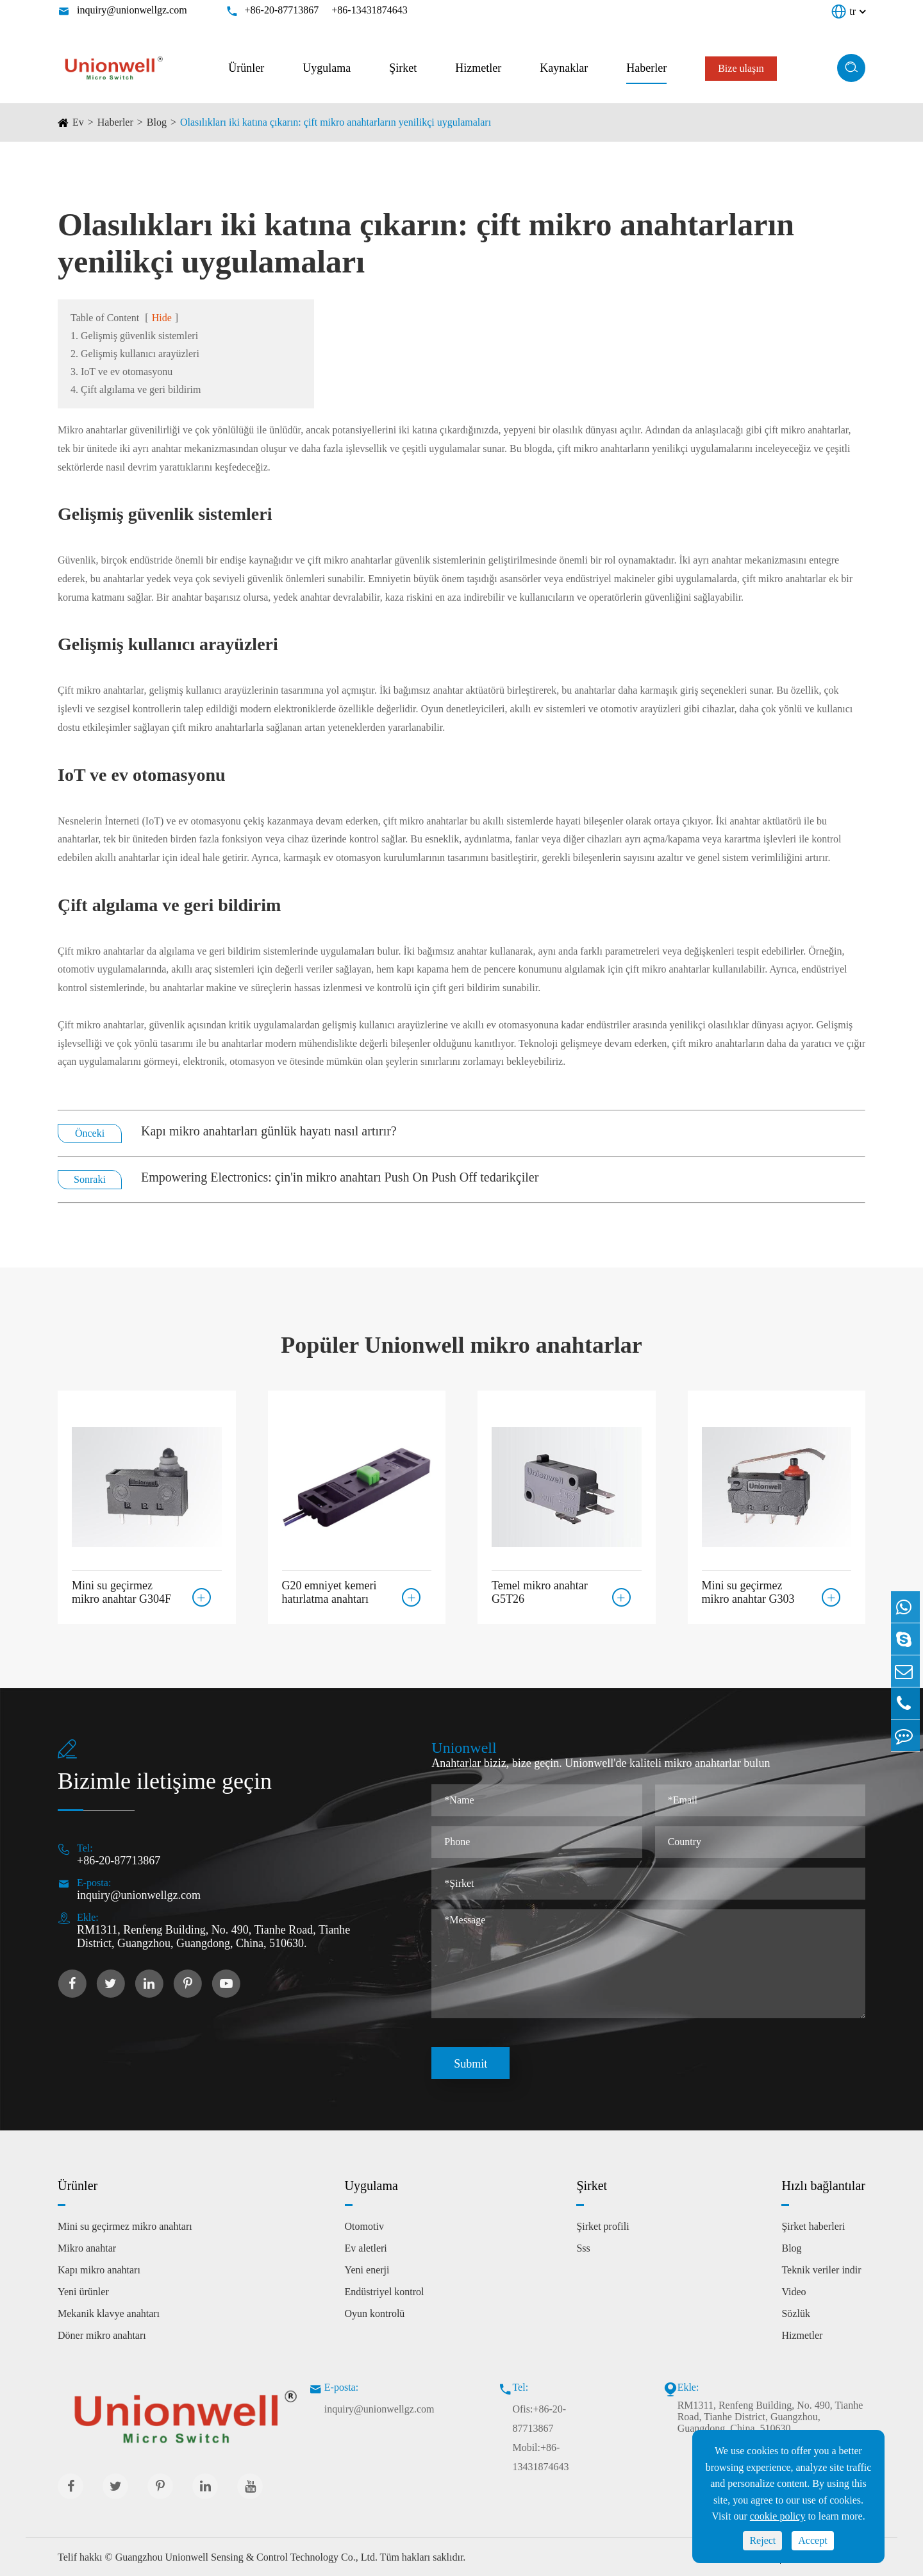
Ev (78, 122)
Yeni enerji (367, 2269)
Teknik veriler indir (821, 2269)
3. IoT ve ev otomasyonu (121, 371)
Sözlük (795, 2313)
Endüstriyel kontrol (384, 2291)
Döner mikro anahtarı (102, 2335)
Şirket (403, 68)
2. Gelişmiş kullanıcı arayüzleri (135, 353)
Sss (583, 2248)
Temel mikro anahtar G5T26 (540, 1591)
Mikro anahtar (87, 2248)
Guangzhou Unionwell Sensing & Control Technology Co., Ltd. (246, 2557)
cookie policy (778, 2516)
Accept (812, 2540)
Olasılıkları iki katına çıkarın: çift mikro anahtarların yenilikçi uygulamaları (335, 122)
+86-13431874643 (369, 9)
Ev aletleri (366, 2248)
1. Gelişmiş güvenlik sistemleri (134, 335)
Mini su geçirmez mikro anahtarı (125, 2226)
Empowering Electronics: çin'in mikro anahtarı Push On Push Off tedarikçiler (339, 1177)
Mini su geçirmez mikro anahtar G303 (748, 1591)
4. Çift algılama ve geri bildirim (136, 389)
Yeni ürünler (83, 2291)
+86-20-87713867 (282, 9)
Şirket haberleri (813, 2226)
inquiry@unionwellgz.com (132, 9)
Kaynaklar (564, 68)
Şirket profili (602, 2226)
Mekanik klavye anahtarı (109, 2313)
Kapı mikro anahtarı (99, 2269)
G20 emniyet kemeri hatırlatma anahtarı (329, 1591)
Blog (157, 122)
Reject (762, 2540)
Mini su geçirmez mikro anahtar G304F (121, 1591)
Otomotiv (364, 2226)
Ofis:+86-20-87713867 (539, 2419)
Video (793, 2291)
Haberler (646, 68)
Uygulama (327, 68)
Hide (162, 317)
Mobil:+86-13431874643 (540, 2457)
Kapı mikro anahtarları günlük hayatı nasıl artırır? (269, 1131)
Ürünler (246, 68)
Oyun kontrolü (375, 2313)
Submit (470, 2063)
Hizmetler (478, 68)
